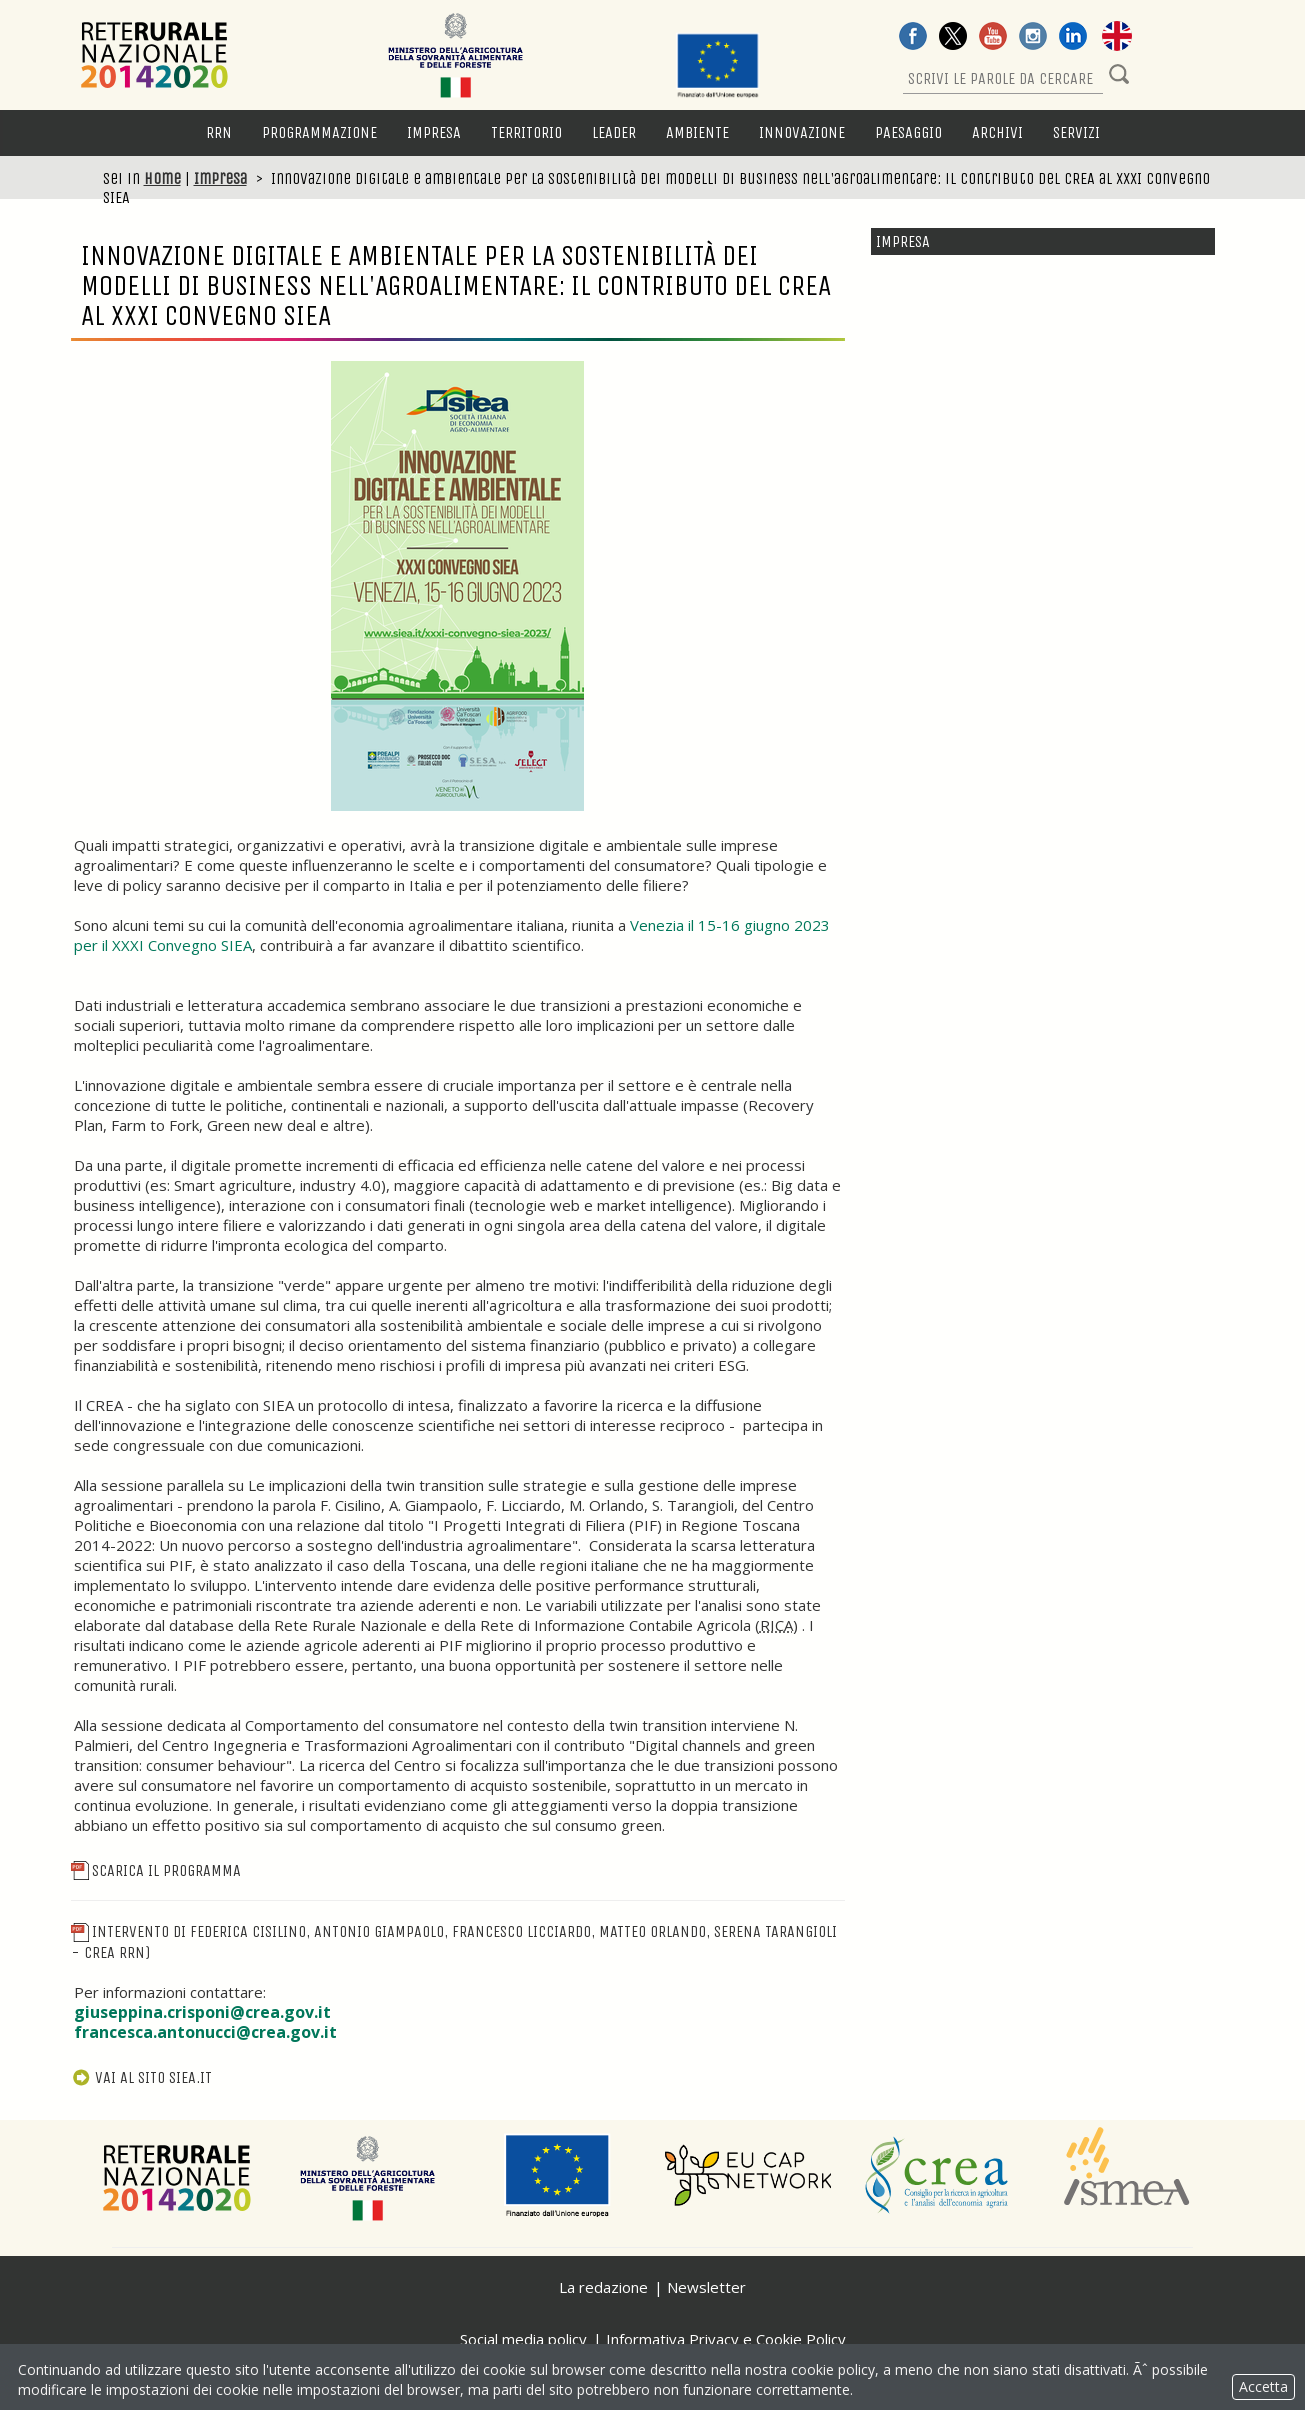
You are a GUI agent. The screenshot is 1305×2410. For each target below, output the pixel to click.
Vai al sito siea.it (142, 2077)
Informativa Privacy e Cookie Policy (726, 2339)
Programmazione (319, 132)
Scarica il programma (156, 1870)
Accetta (1263, 2386)
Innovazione (802, 132)
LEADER (614, 132)
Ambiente (697, 132)
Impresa (434, 132)
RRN (219, 132)
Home (162, 178)
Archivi (997, 132)
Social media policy (523, 2339)
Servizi (1076, 132)
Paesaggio (908, 132)
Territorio (526, 132)
